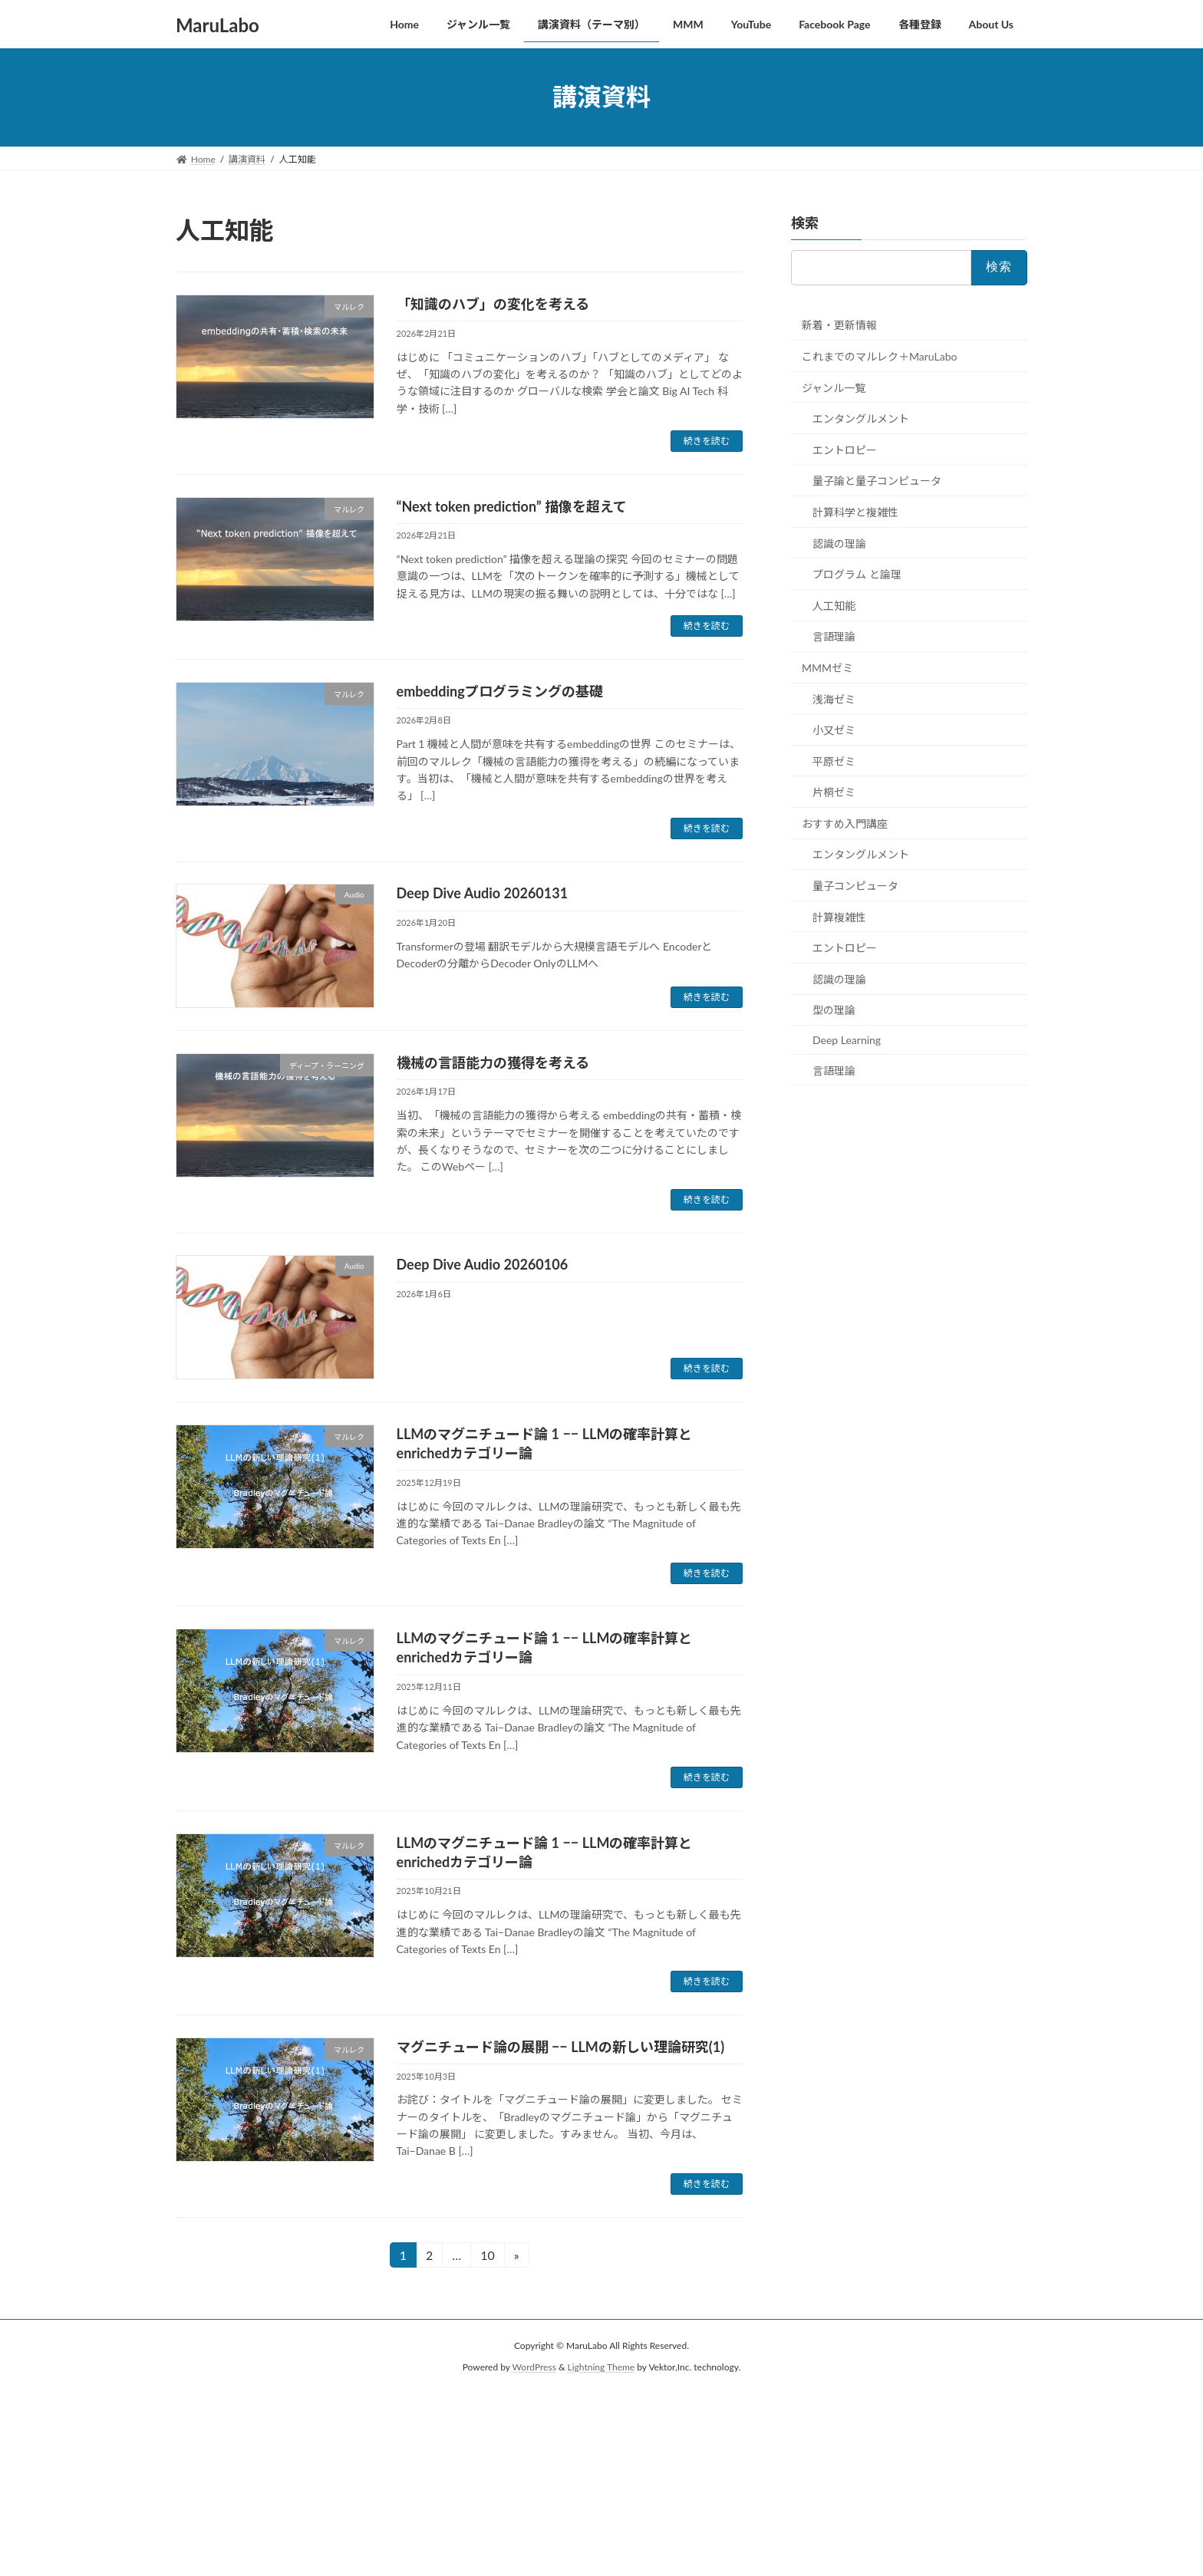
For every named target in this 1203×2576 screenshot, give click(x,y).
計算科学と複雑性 (855, 512)
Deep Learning (846, 1039)
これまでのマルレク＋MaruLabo (879, 356)
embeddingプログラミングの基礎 (500, 691)
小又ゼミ (833, 729)
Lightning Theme (601, 2367)
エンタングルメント (860, 418)
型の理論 (833, 1009)
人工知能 (833, 604)
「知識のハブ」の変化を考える (493, 303)
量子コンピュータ (855, 885)
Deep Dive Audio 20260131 (483, 892)
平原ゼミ (833, 760)
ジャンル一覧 (833, 387)
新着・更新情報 (839, 324)
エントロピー (844, 449)
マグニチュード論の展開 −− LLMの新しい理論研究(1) (561, 2046)
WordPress (534, 2367)
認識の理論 (839, 542)
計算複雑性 (839, 916)
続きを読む (707, 440)
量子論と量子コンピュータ (876, 480)
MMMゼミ (827, 667)
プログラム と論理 (856, 574)
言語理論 (833, 636)
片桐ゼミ (833, 792)
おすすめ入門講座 (845, 822)
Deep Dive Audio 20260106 (483, 1264)
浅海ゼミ (833, 698)
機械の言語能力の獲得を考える (493, 1062)
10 (487, 2257)
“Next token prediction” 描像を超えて (512, 506)
